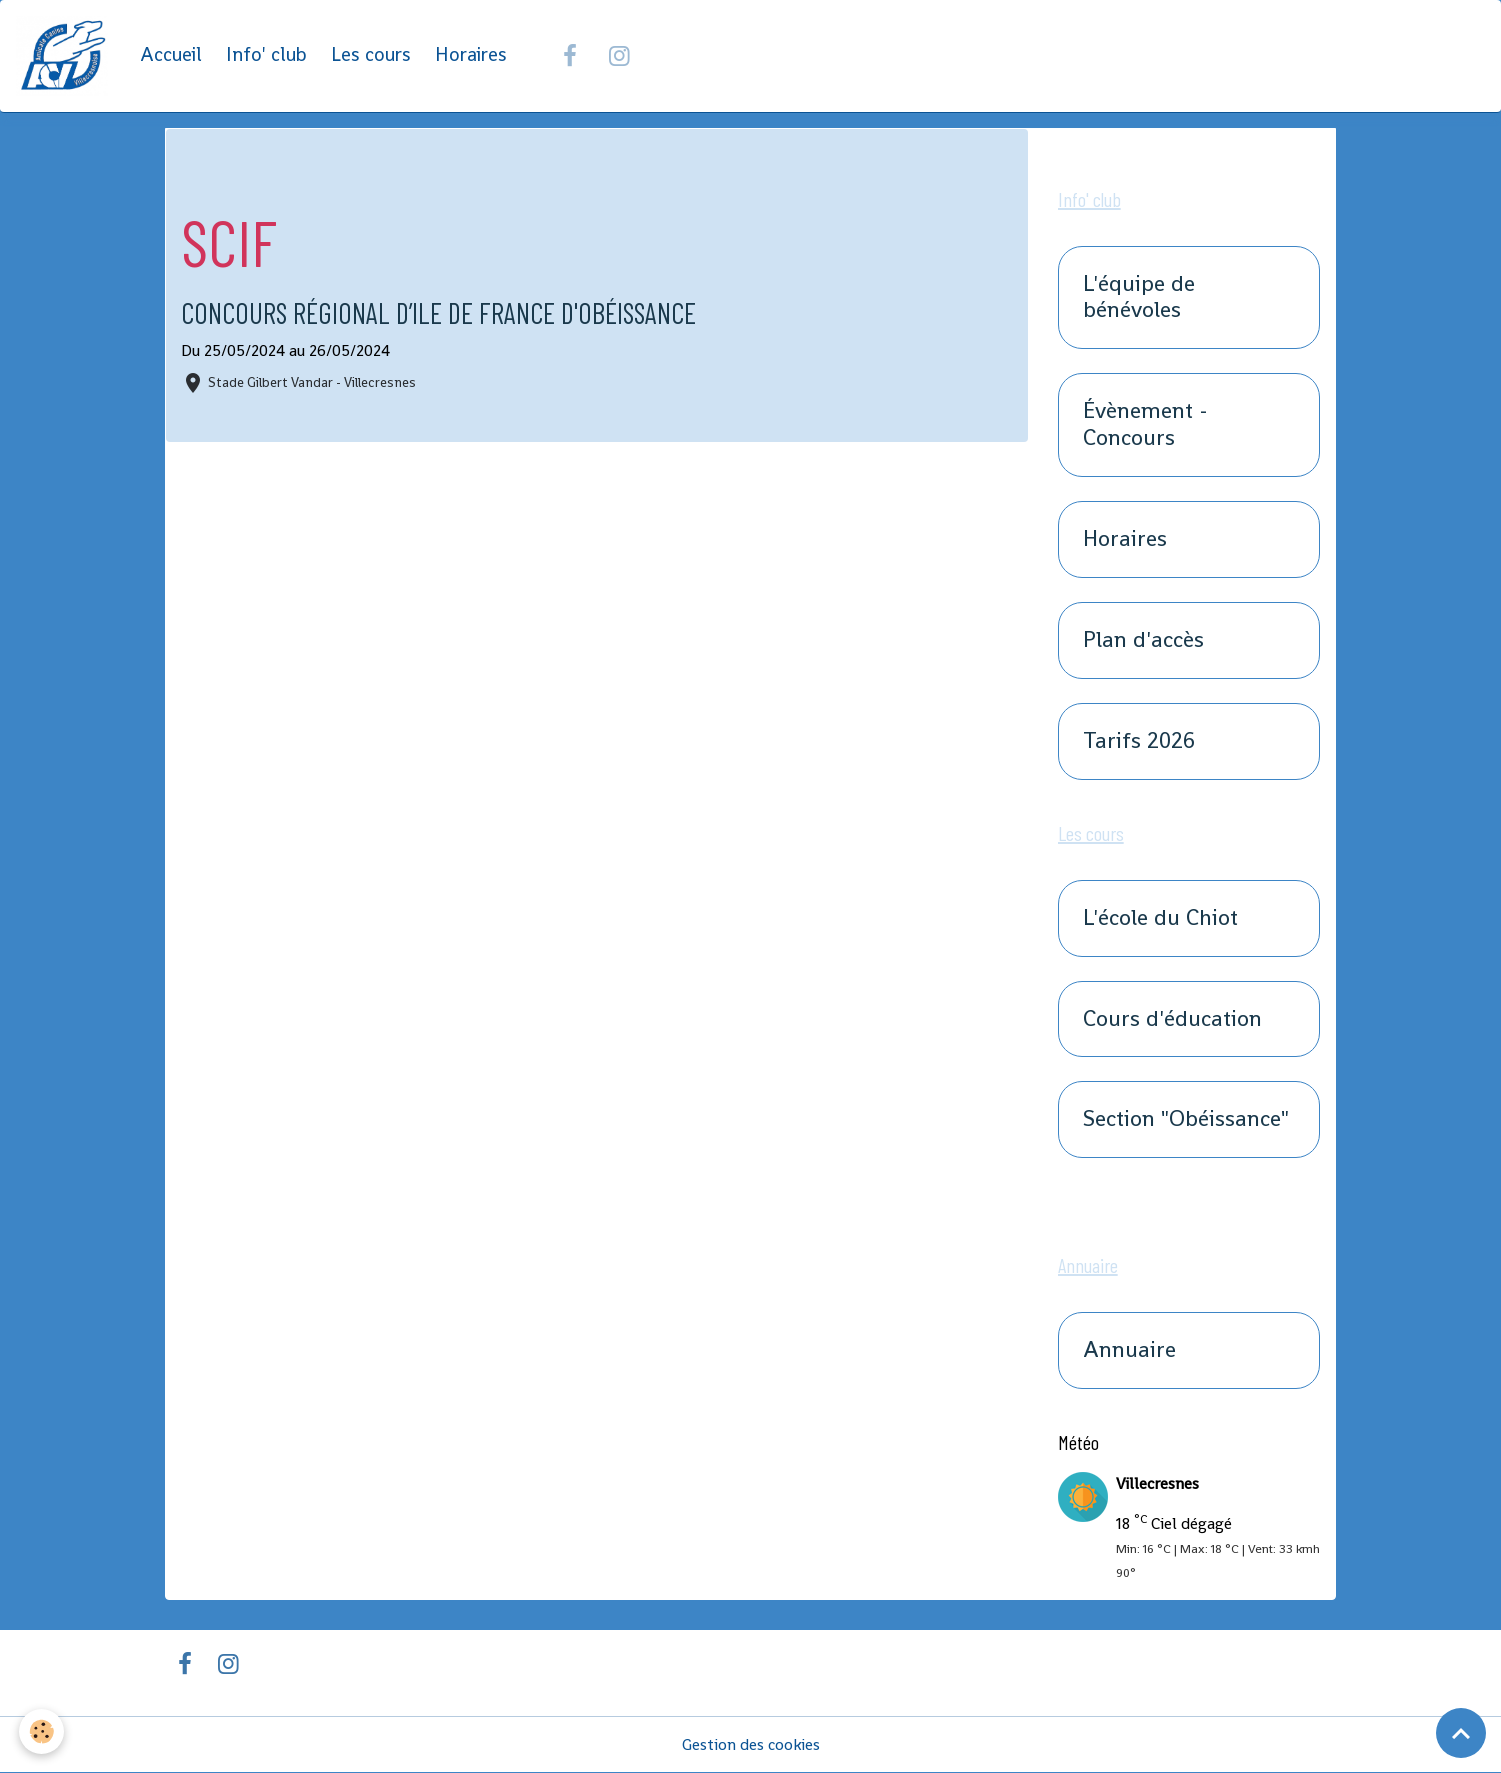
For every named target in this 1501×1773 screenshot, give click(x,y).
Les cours (371, 55)
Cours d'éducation (1172, 1019)
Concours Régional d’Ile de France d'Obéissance (442, 313)
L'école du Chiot (1160, 918)
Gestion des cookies (750, 1744)
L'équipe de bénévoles (1139, 298)
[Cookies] (42, 1731)
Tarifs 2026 (1139, 741)
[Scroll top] (1461, 1733)
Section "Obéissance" (1186, 1120)
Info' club (266, 55)
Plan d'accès (1143, 640)
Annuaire (1129, 1351)
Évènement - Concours (1145, 426)
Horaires (471, 55)
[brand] (66, 56)
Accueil (171, 55)
